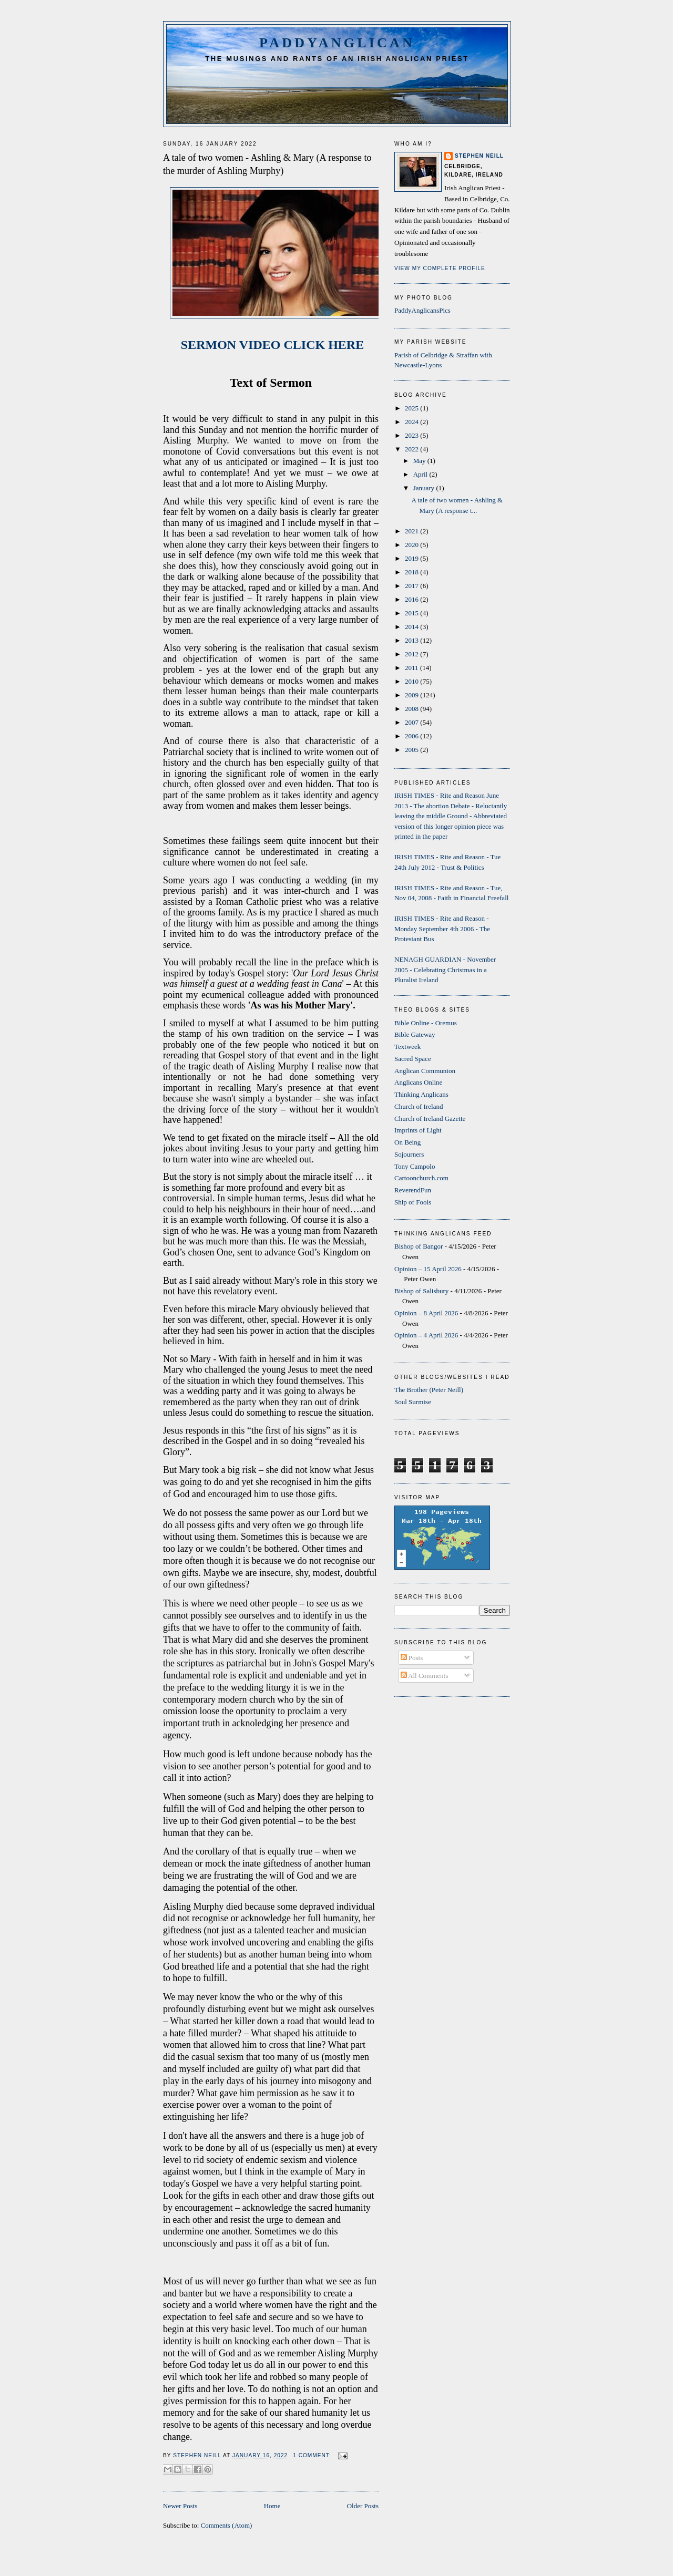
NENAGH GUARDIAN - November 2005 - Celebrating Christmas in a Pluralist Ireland (445, 969)
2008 (412, 709)
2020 (412, 545)
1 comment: (313, 2455)
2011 (412, 668)
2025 (412, 408)
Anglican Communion (424, 1071)
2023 (412, 435)
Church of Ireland (418, 1106)
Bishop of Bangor (418, 1246)
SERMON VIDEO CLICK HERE (271, 345)
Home (272, 2506)
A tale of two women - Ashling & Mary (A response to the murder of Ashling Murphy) (267, 164)
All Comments (424, 1675)
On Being (407, 1142)
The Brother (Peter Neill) (428, 1390)
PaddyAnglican (337, 42)
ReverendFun (412, 1190)
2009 (412, 695)
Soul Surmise (412, 1402)
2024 (412, 422)
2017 (412, 586)
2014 (412, 627)
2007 (412, 722)
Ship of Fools (412, 1202)
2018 (412, 572)
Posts (412, 1658)
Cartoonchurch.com (421, 1178)
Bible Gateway (414, 1034)
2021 (412, 531)
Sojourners (409, 1154)
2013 (412, 640)
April (421, 474)
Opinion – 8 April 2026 (426, 1313)
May (420, 461)
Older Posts (363, 2506)
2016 (412, 599)
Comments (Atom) (226, 2525)
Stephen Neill (479, 156)
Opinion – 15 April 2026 (428, 1269)
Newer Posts (180, 2506)
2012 (412, 654)
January (424, 488)
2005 (412, 750)
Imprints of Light (418, 1130)
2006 (412, 736)
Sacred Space (412, 1059)
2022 (412, 449)
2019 (412, 558)
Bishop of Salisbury (421, 1291)
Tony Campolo (414, 1166)
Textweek (407, 1046)
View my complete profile (439, 268)
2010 (412, 681)
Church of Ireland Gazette (429, 1118)
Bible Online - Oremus (425, 1023)
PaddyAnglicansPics (422, 310)
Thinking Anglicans (421, 1094)
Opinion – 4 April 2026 (426, 1335)
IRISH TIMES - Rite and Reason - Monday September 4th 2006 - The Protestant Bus (442, 928)
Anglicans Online (418, 1082)
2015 (412, 613)
